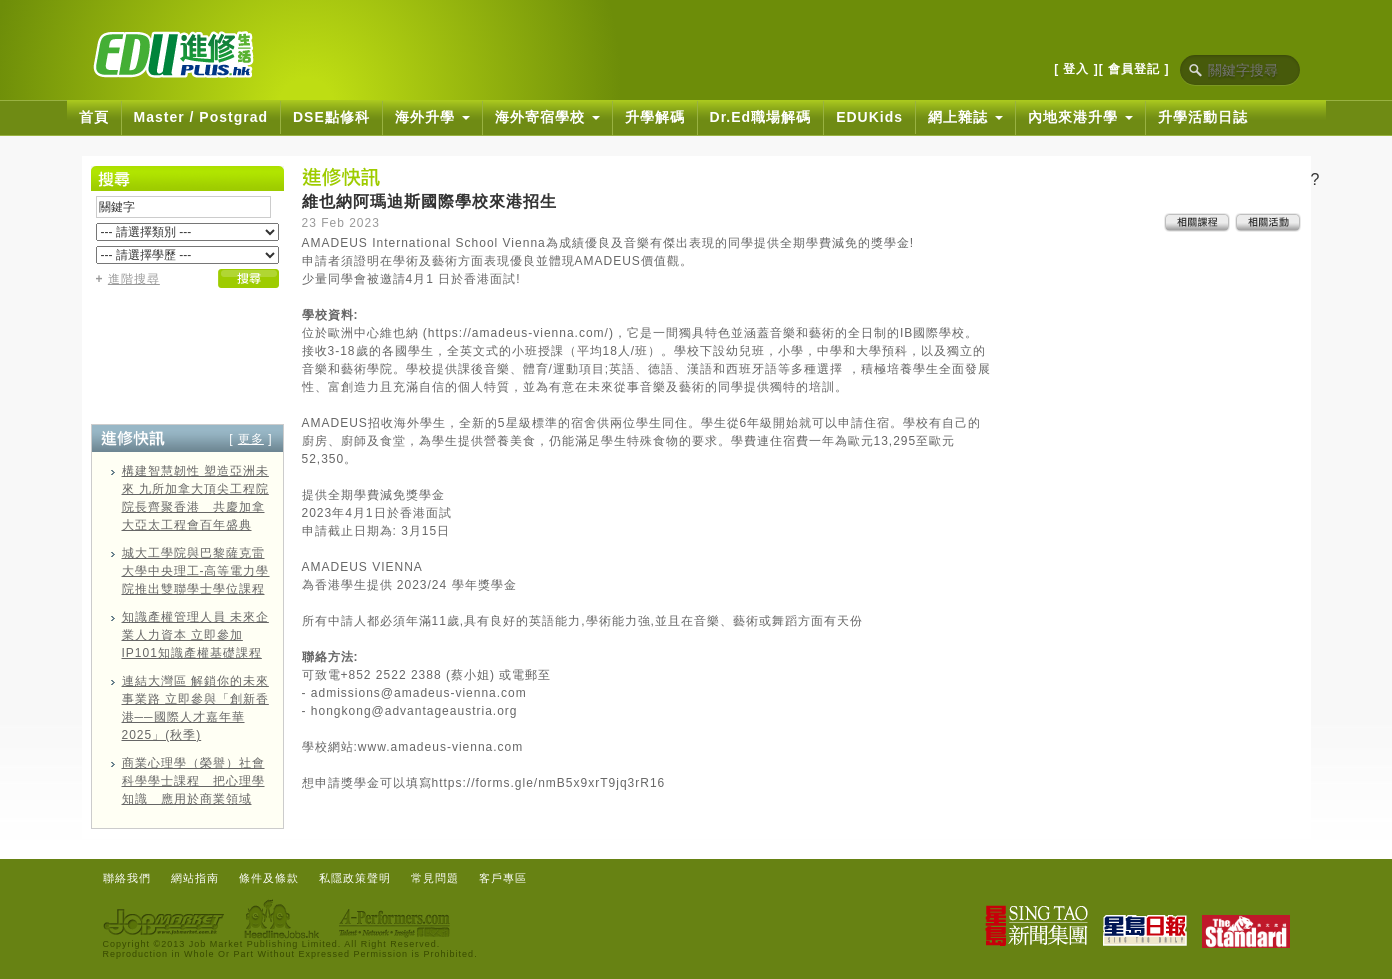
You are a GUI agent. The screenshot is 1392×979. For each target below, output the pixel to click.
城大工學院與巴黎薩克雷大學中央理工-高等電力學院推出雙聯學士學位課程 (196, 571)
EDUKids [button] (869, 117)
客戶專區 (503, 878)
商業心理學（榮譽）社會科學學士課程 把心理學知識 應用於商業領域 (193, 781)
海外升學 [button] (432, 117)
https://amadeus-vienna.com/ (518, 333)
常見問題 (435, 878)
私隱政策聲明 (355, 878)
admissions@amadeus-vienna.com (419, 693)
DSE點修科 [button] (331, 117)
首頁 (94, 117)
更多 (251, 439)
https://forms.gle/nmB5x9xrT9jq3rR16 (549, 783)
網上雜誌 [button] (965, 117)
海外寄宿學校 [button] (547, 117)
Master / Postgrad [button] (201, 117)
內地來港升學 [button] (1080, 117)
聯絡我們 (127, 878)
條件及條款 (269, 878)
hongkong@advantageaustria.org (414, 711)
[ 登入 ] (1076, 69)
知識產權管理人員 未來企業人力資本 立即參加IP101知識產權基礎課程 (195, 635)
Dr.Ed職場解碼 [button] (761, 117)
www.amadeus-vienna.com (440, 747)
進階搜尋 (134, 279)
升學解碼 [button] (655, 117)
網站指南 (195, 878)
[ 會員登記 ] (1134, 69)
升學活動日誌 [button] (1203, 117)
